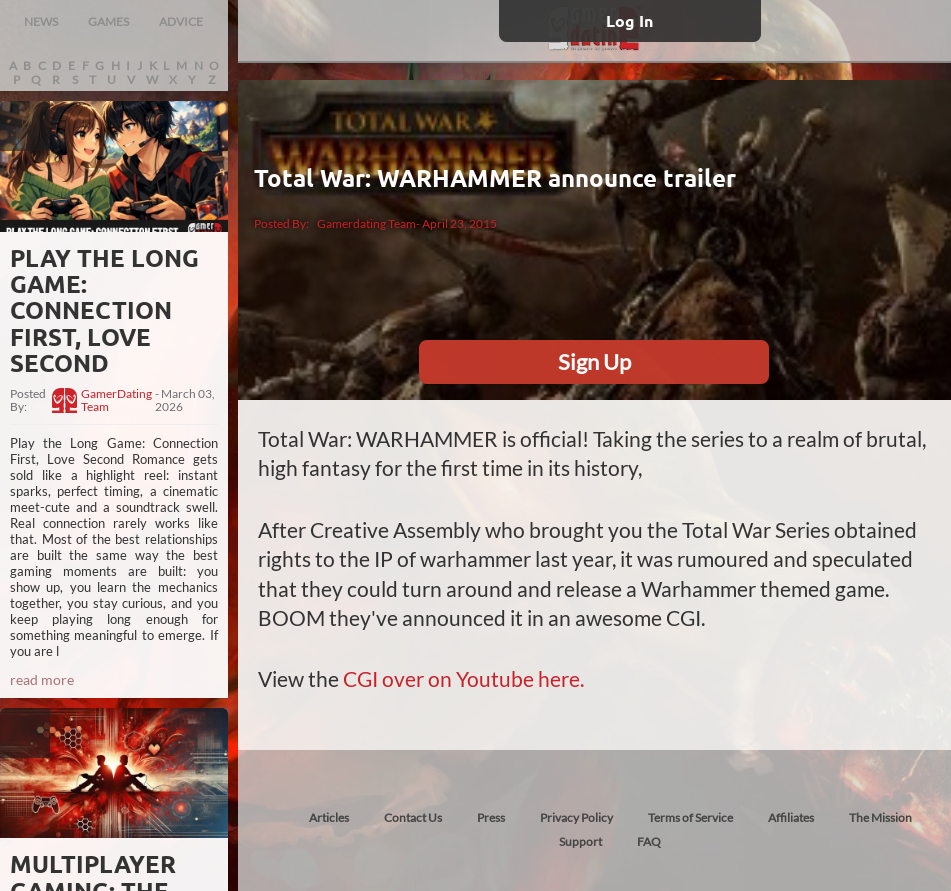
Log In (629, 20)
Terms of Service (690, 817)
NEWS (41, 21)
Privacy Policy (576, 817)
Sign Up (594, 361)
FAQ (649, 841)
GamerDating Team (116, 401)
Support (580, 841)
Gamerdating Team (366, 223)
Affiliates (791, 817)
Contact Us (413, 817)
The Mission (880, 817)
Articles (329, 817)
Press (491, 817)
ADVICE (181, 21)
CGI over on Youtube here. (463, 678)
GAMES (108, 21)
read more (42, 679)
